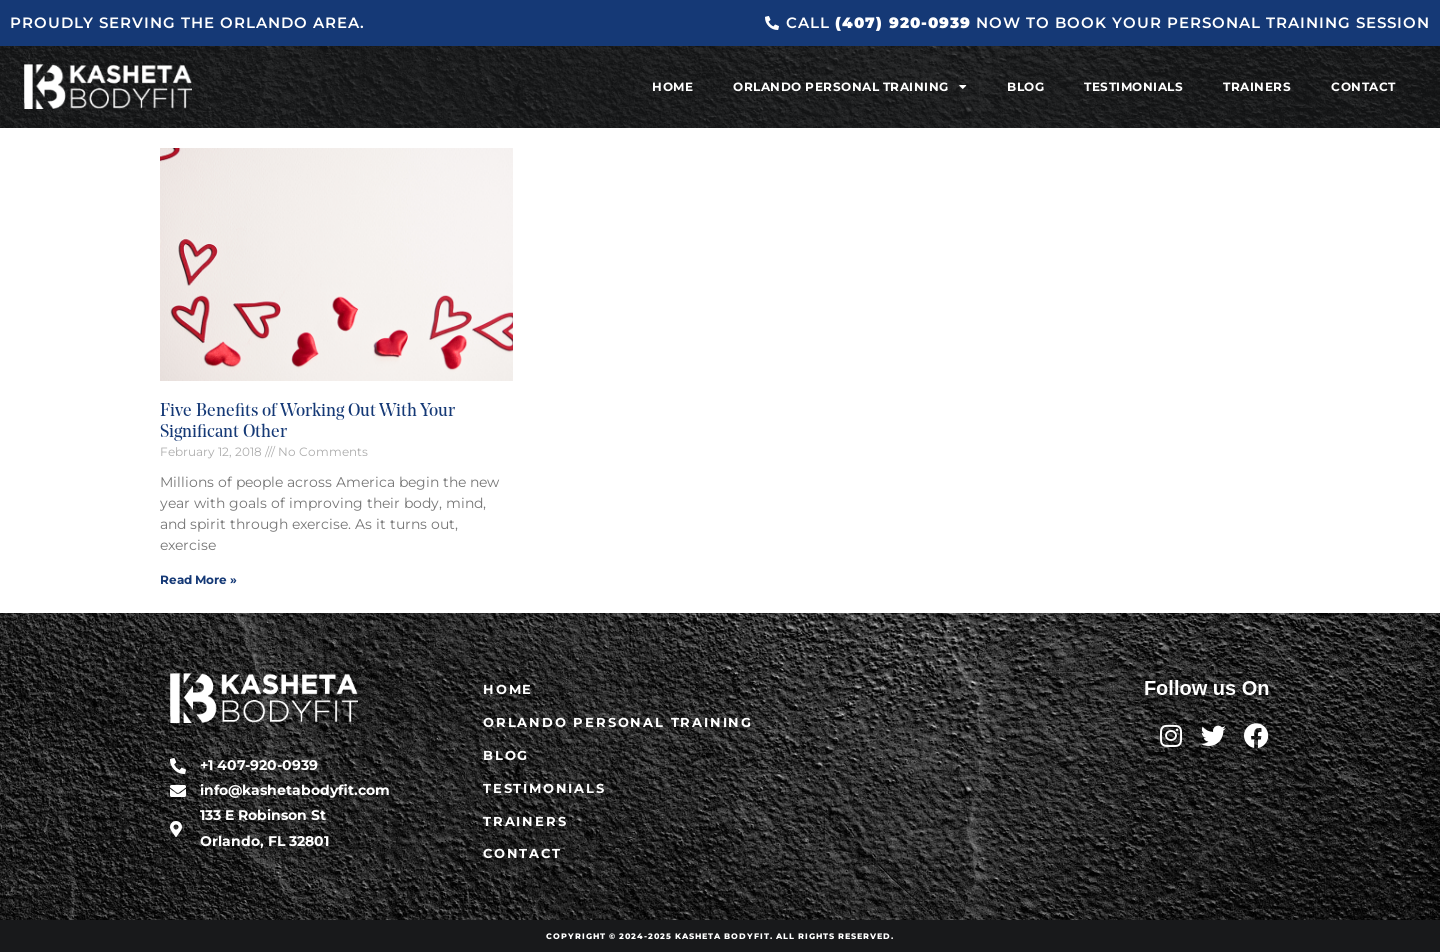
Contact (1363, 86)
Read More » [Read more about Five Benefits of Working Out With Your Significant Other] (198, 579)
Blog (1025, 86)
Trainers (1257, 86)
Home (672, 86)
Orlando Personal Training (850, 87)
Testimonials (1133, 86)
